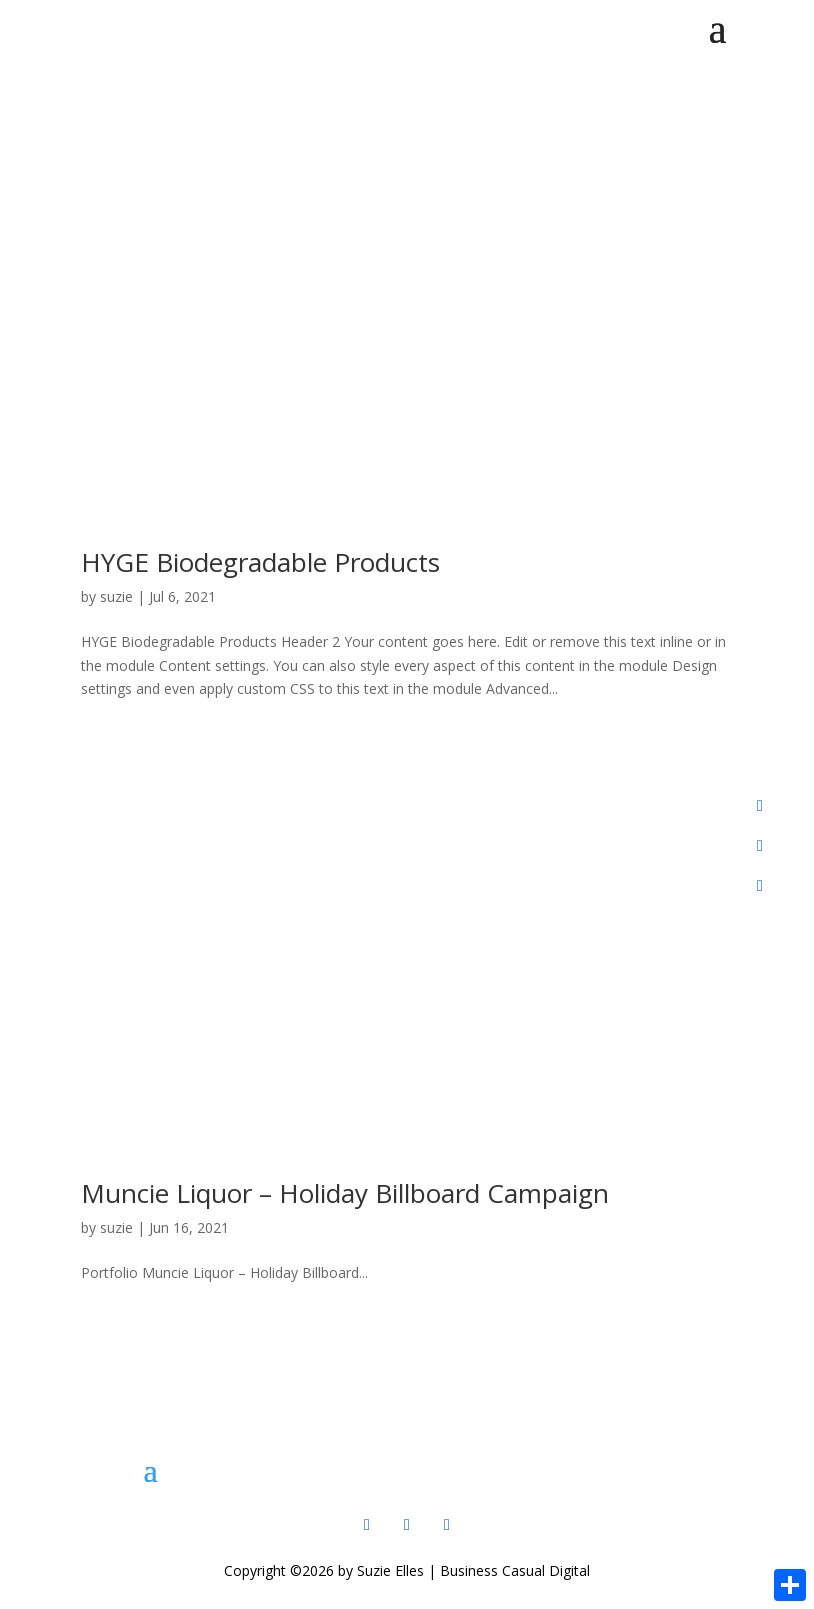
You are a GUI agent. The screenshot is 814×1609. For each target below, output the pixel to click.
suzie (116, 596)
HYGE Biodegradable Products (260, 562)
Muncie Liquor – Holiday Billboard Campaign (345, 1193)
